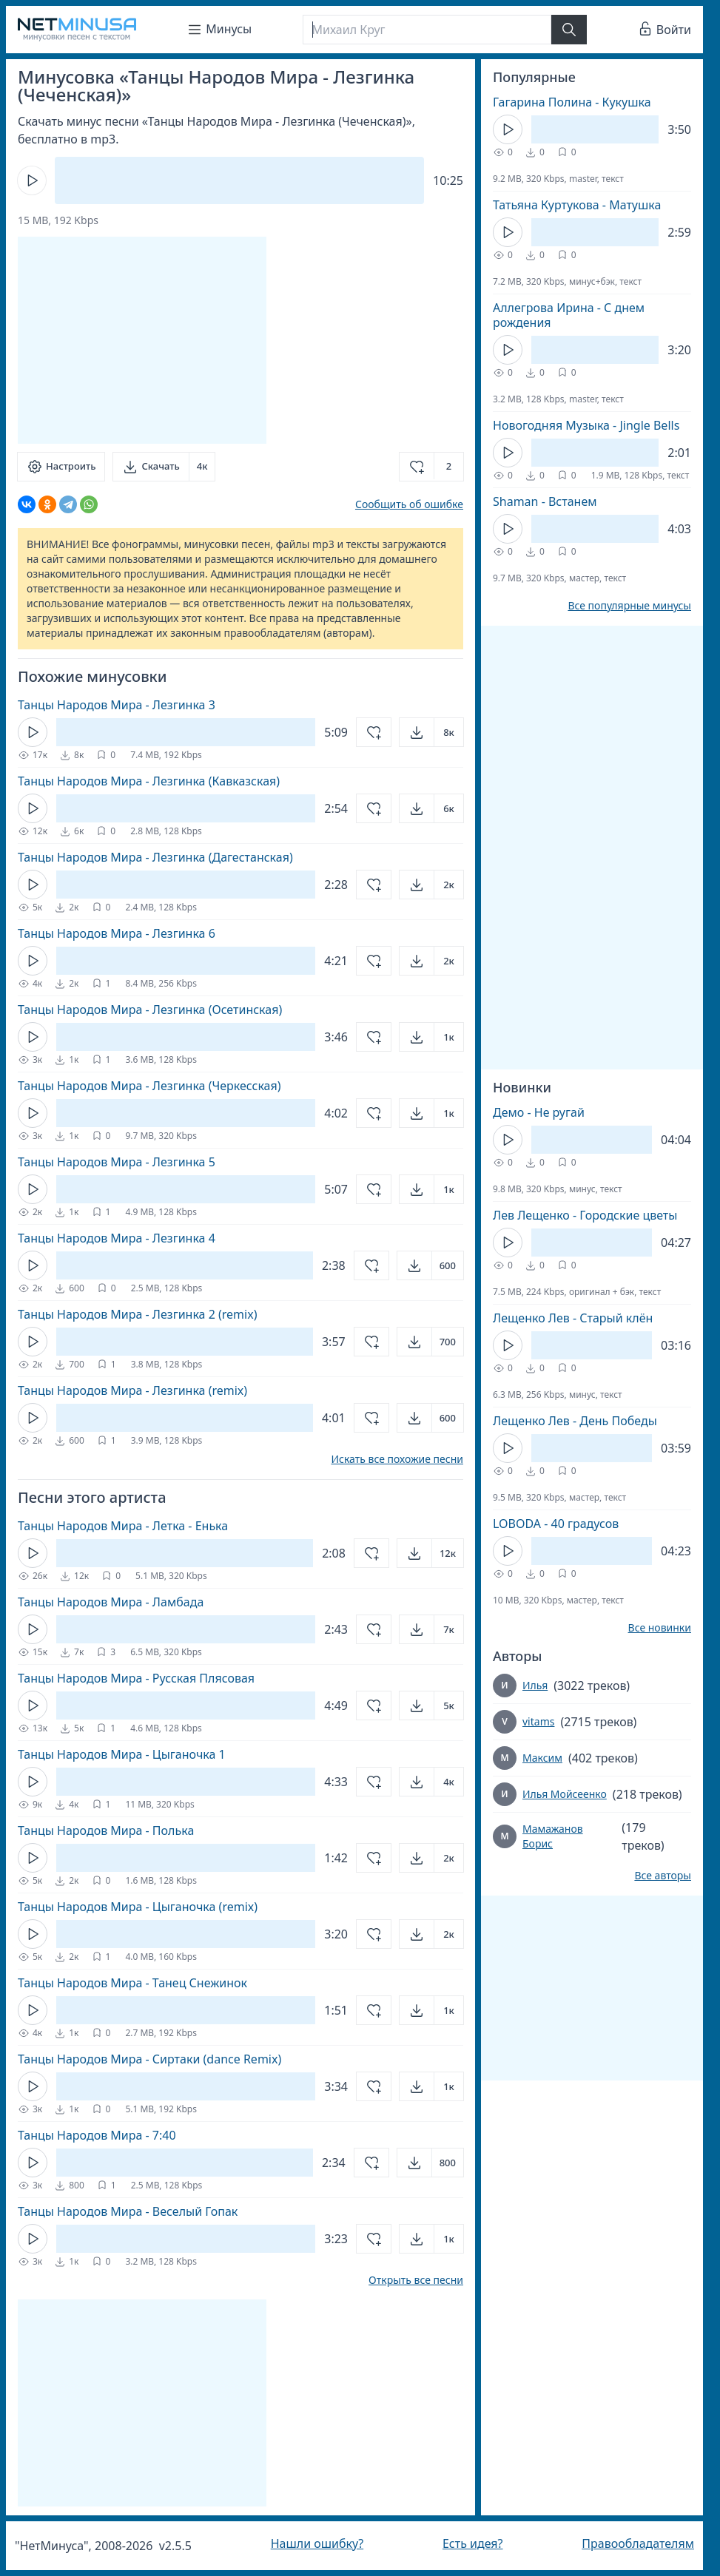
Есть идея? (473, 2543)
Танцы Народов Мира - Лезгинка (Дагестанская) (155, 857)
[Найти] (569, 29)
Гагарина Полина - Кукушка (572, 102)
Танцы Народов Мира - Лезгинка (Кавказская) (149, 781)
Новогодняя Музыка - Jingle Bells (586, 425)
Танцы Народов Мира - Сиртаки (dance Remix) (149, 2059)
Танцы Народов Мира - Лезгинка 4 (116, 1238)
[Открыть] (431, 732)
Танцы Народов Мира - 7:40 (97, 2135)
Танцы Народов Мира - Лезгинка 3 (116, 704)
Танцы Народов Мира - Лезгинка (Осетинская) (150, 1009)
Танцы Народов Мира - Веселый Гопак (128, 2211)
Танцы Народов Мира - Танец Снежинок (132, 1982)
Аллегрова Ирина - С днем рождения (569, 315)
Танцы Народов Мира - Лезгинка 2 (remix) (137, 1314)
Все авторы (662, 1875)
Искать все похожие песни (397, 1459)
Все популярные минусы (629, 605)
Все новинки (659, 1627)
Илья (535, 1685)
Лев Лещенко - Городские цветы (585, 1215)
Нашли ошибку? (317, 2543)
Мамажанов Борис (552, 1836)
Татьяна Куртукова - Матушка (577, 204)
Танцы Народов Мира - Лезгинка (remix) (132, 1390)
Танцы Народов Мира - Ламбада (110, 1602)
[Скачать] (164, 467)
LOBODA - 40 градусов (556, 1523)
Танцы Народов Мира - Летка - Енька (123, 1525)
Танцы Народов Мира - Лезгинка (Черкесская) (149, 1085)
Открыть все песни (416, 2280)
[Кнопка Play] (32, 180)
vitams (538, 1721)
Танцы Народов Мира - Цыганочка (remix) (138, 1906)
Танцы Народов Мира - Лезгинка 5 (116, 1162)
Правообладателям (638, 2543)
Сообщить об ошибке (409, 504)
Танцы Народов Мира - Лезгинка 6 (116, 933)
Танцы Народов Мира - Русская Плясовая (136, 1678)
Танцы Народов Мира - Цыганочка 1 (122, 1754)
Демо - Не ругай (539, 1112)
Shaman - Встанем (545, 501)
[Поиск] (427, 29)
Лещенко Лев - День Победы (575, 1420)
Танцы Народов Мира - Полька (106, 1830)
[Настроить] (61, 467)
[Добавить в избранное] (431, 467)
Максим (542, 1758)
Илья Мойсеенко (564, 1794)
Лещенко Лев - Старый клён (573, 1318)
